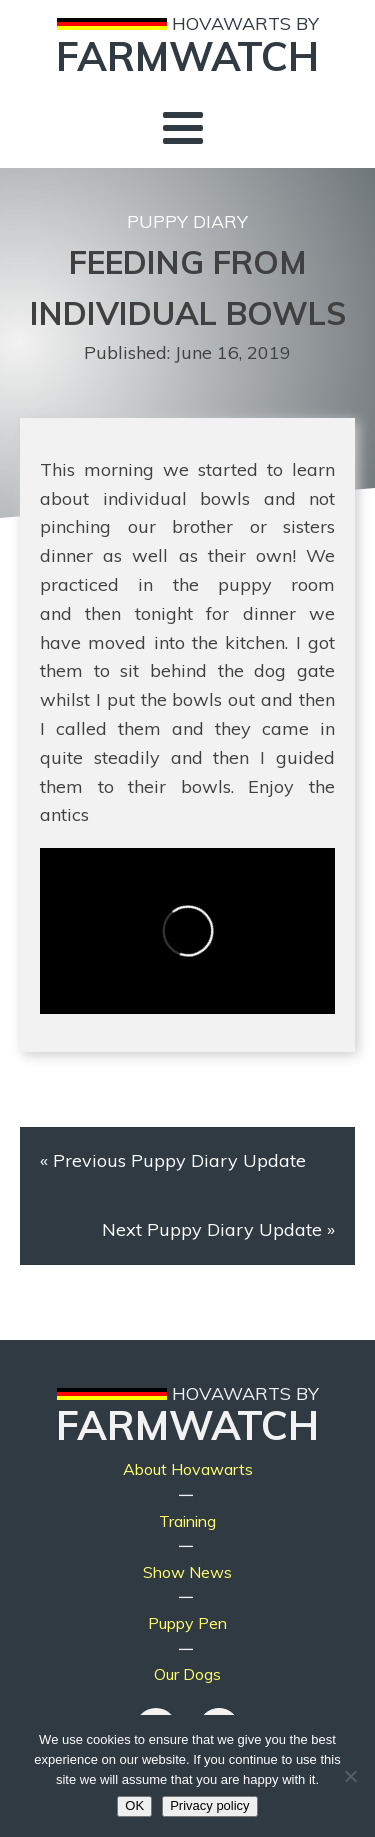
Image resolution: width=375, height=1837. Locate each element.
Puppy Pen (187, 1623)
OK (134, 1805)
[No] (350, 1776)
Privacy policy (209, 1805)
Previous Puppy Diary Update (179, 1160)
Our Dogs (187, 1674)
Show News (187, 1572)
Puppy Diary (187, 221)
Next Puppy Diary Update (212, 1229)
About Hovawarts (188, 1469)
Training (187, 1521)
